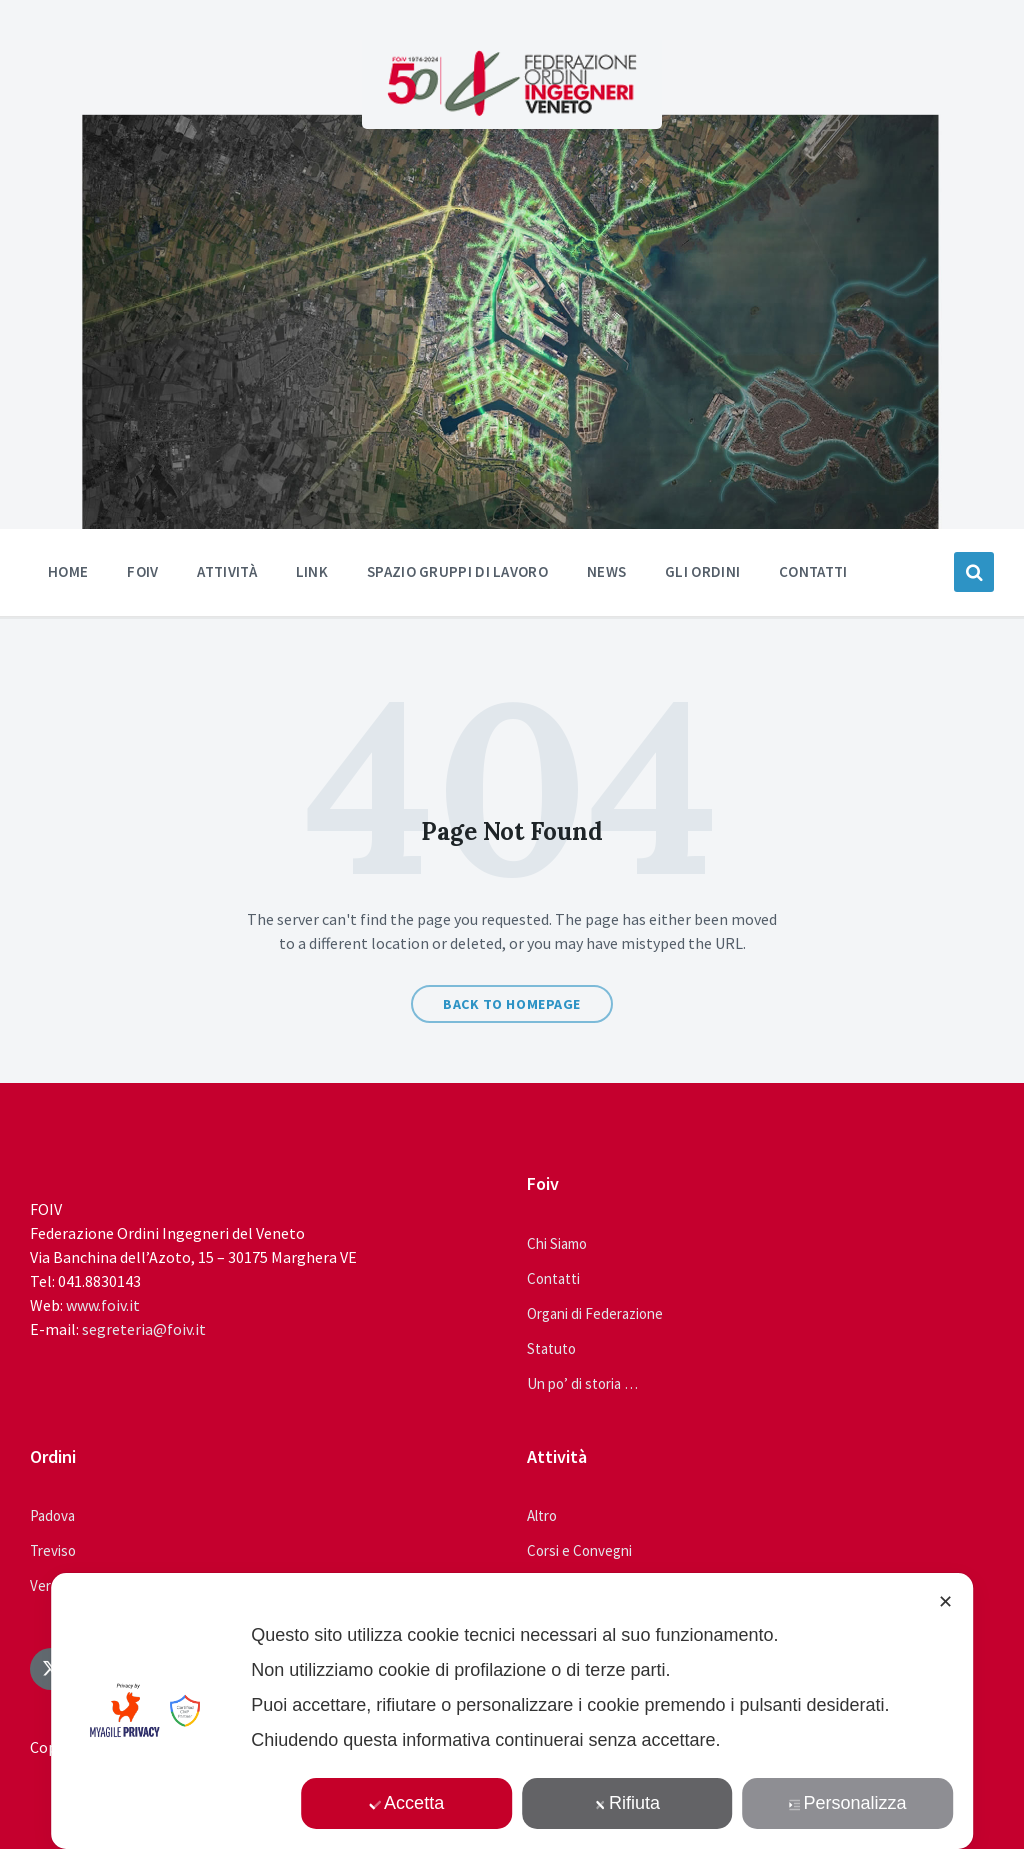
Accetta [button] (406, 1803)
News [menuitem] (606, 571)
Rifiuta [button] (627, 1803)
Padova (52, 1515)
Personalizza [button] (848, 1803)
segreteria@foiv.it (144, 1329)
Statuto (551, 1348)
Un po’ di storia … (582, 1383)
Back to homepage (512, 1004)
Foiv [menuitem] (142, 571)
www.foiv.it (103, 1305)
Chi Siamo (557, 1243)
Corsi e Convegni (579, 1550)
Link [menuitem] (312, 571)
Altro (542, 1515)
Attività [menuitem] (226, 571)
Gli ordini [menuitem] (702, 571)
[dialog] (512, 1711)
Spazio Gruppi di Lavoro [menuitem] (457, 571)
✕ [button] (945, 1602)
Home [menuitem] (68, 571)
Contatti (553, 1278)
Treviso (53, 1550)
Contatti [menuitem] (813, 571)
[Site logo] (512, 110)
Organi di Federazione (595, 1313)
